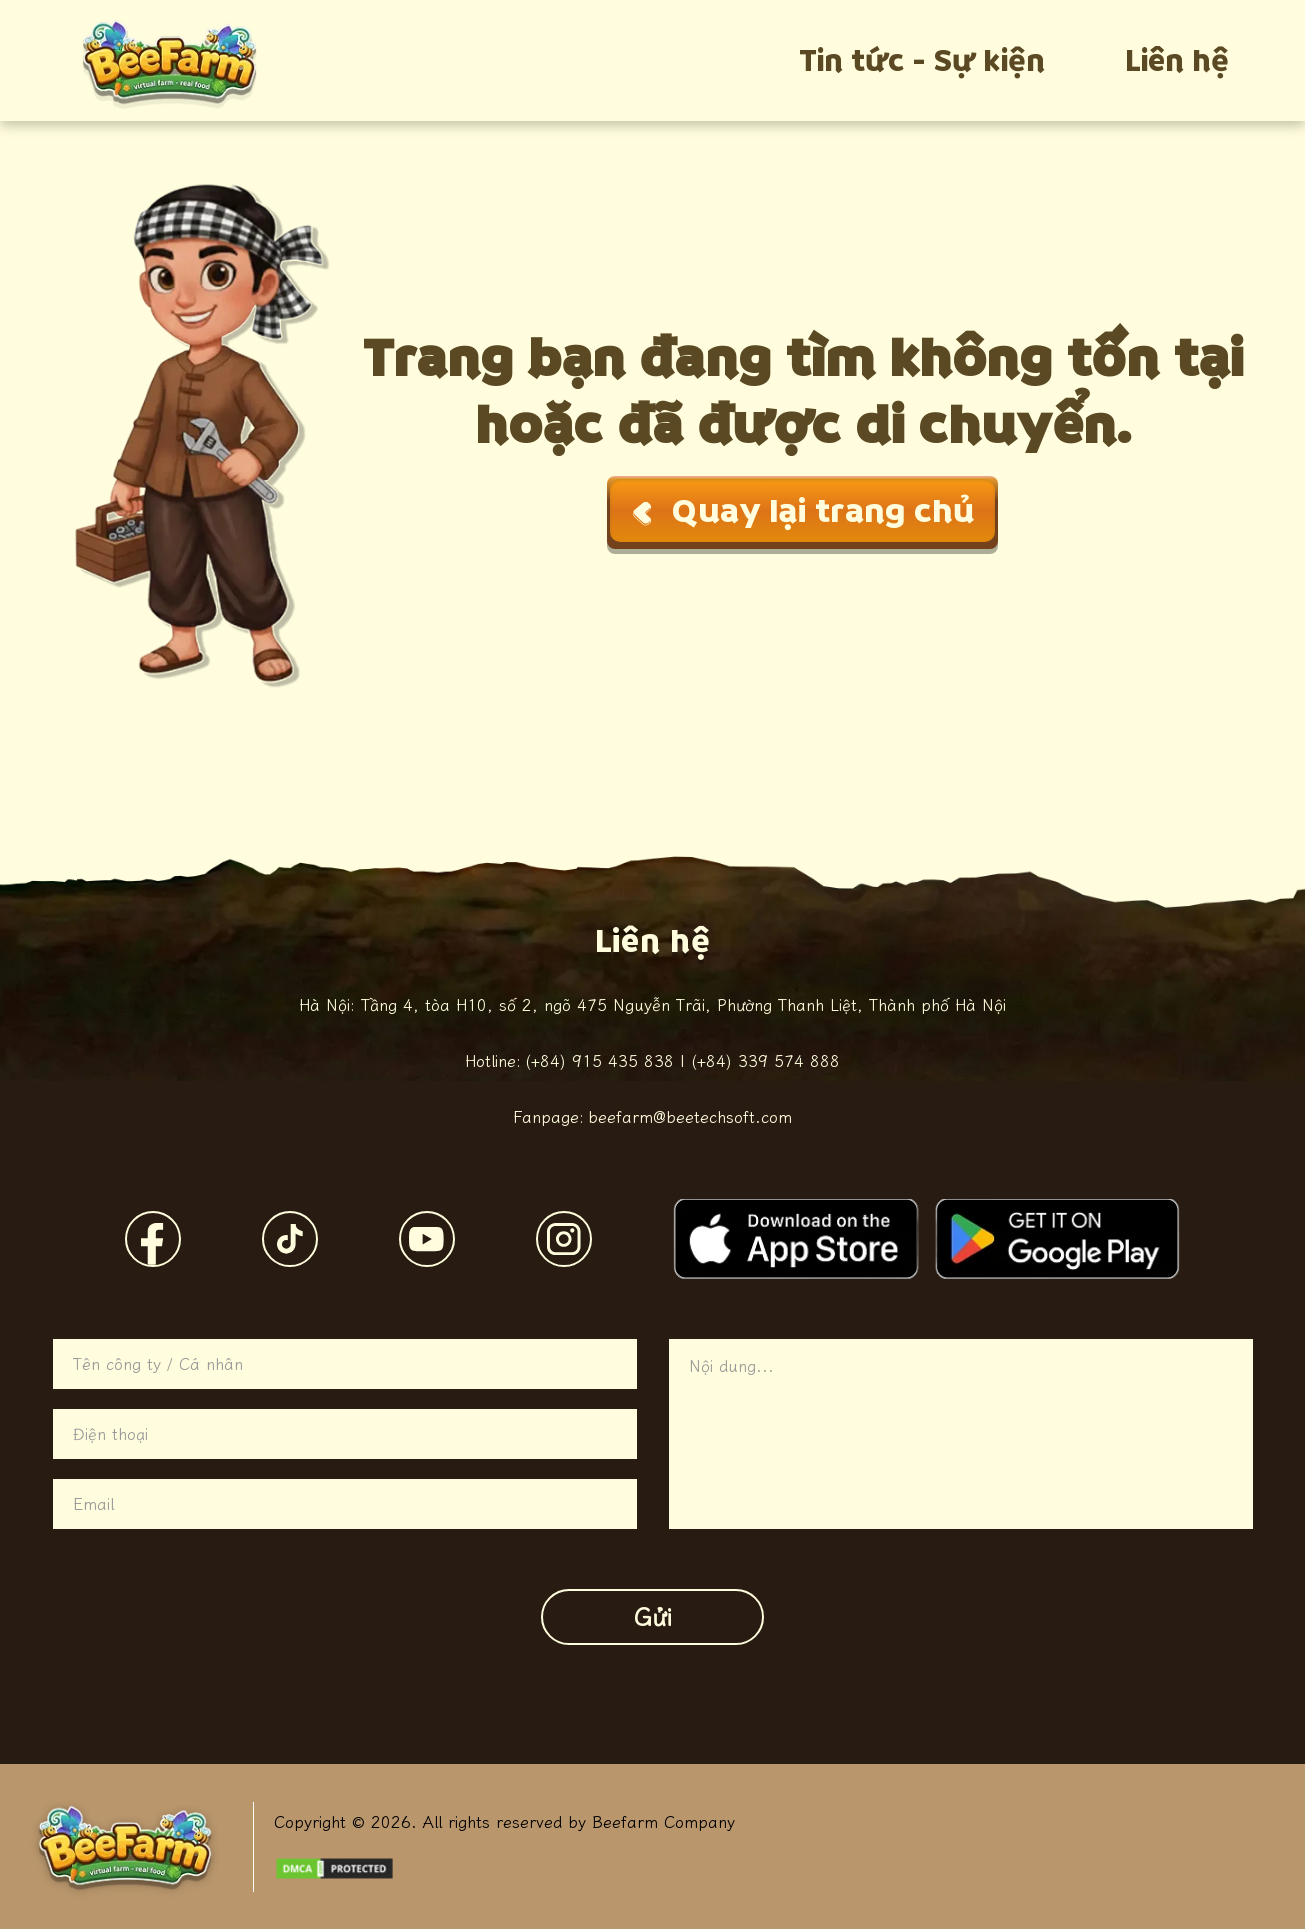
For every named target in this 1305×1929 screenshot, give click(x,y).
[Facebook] (153, 1239)
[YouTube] (427, 1239)
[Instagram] (564, 1239)
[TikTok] (290, 1239)
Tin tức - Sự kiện (922, 60)
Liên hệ (1177, 60)
